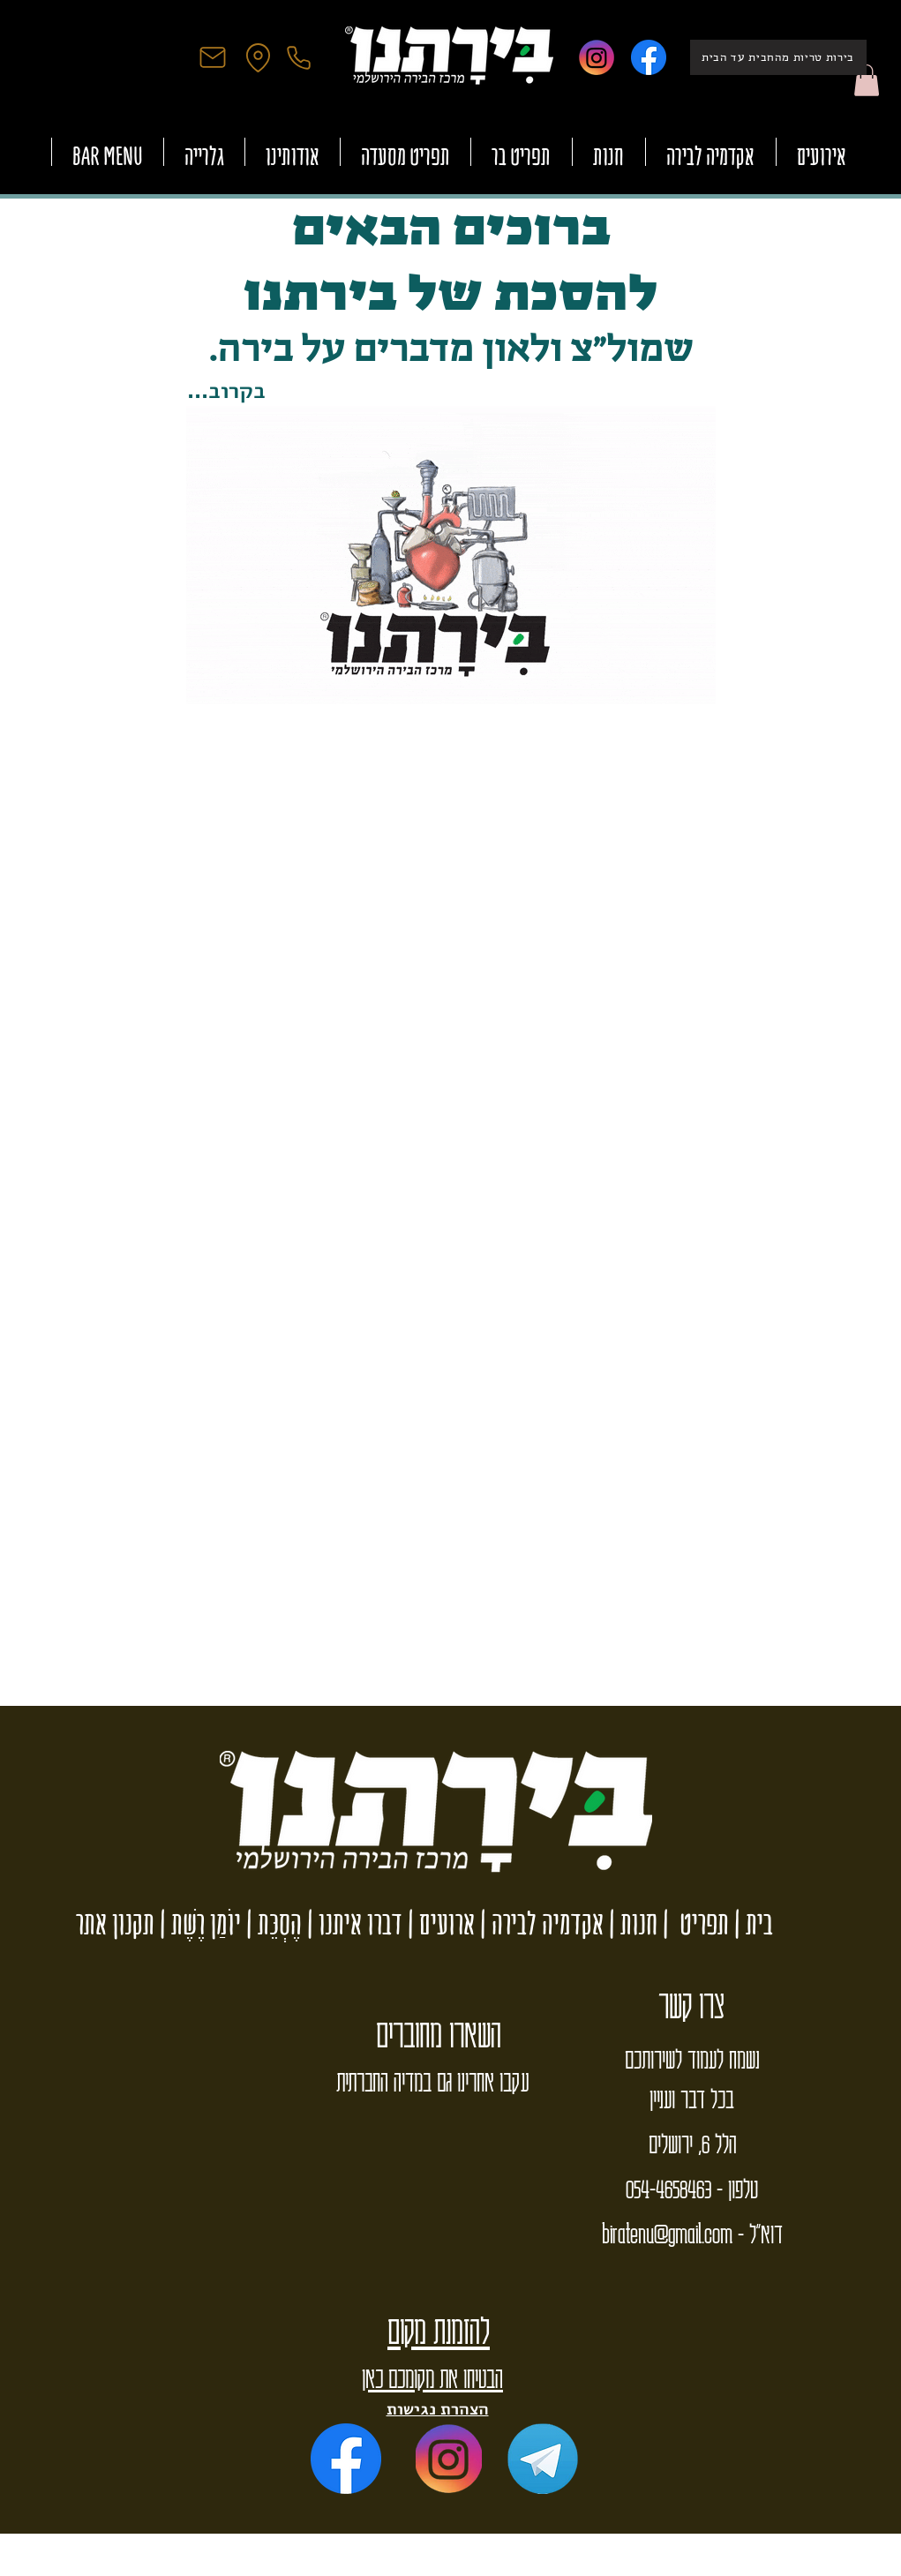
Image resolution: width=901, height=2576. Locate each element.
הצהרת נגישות (438, 2409)
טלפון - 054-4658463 (692, 2188)
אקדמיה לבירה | (539, 1923)
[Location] (258, 57)
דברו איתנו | (352, 1923)
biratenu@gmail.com (667, 2233)
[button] (866, 80)
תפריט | (693, 1923)
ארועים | (438, 1923)
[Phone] (299, 57)
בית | (751, 1923)
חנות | (630, 1923)
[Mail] (212, 57)
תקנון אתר (115, 1923)
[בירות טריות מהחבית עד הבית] (778, 57)
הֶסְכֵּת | (271, 1923)
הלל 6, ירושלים (692, 2143)
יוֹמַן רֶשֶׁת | (197, 1923)
